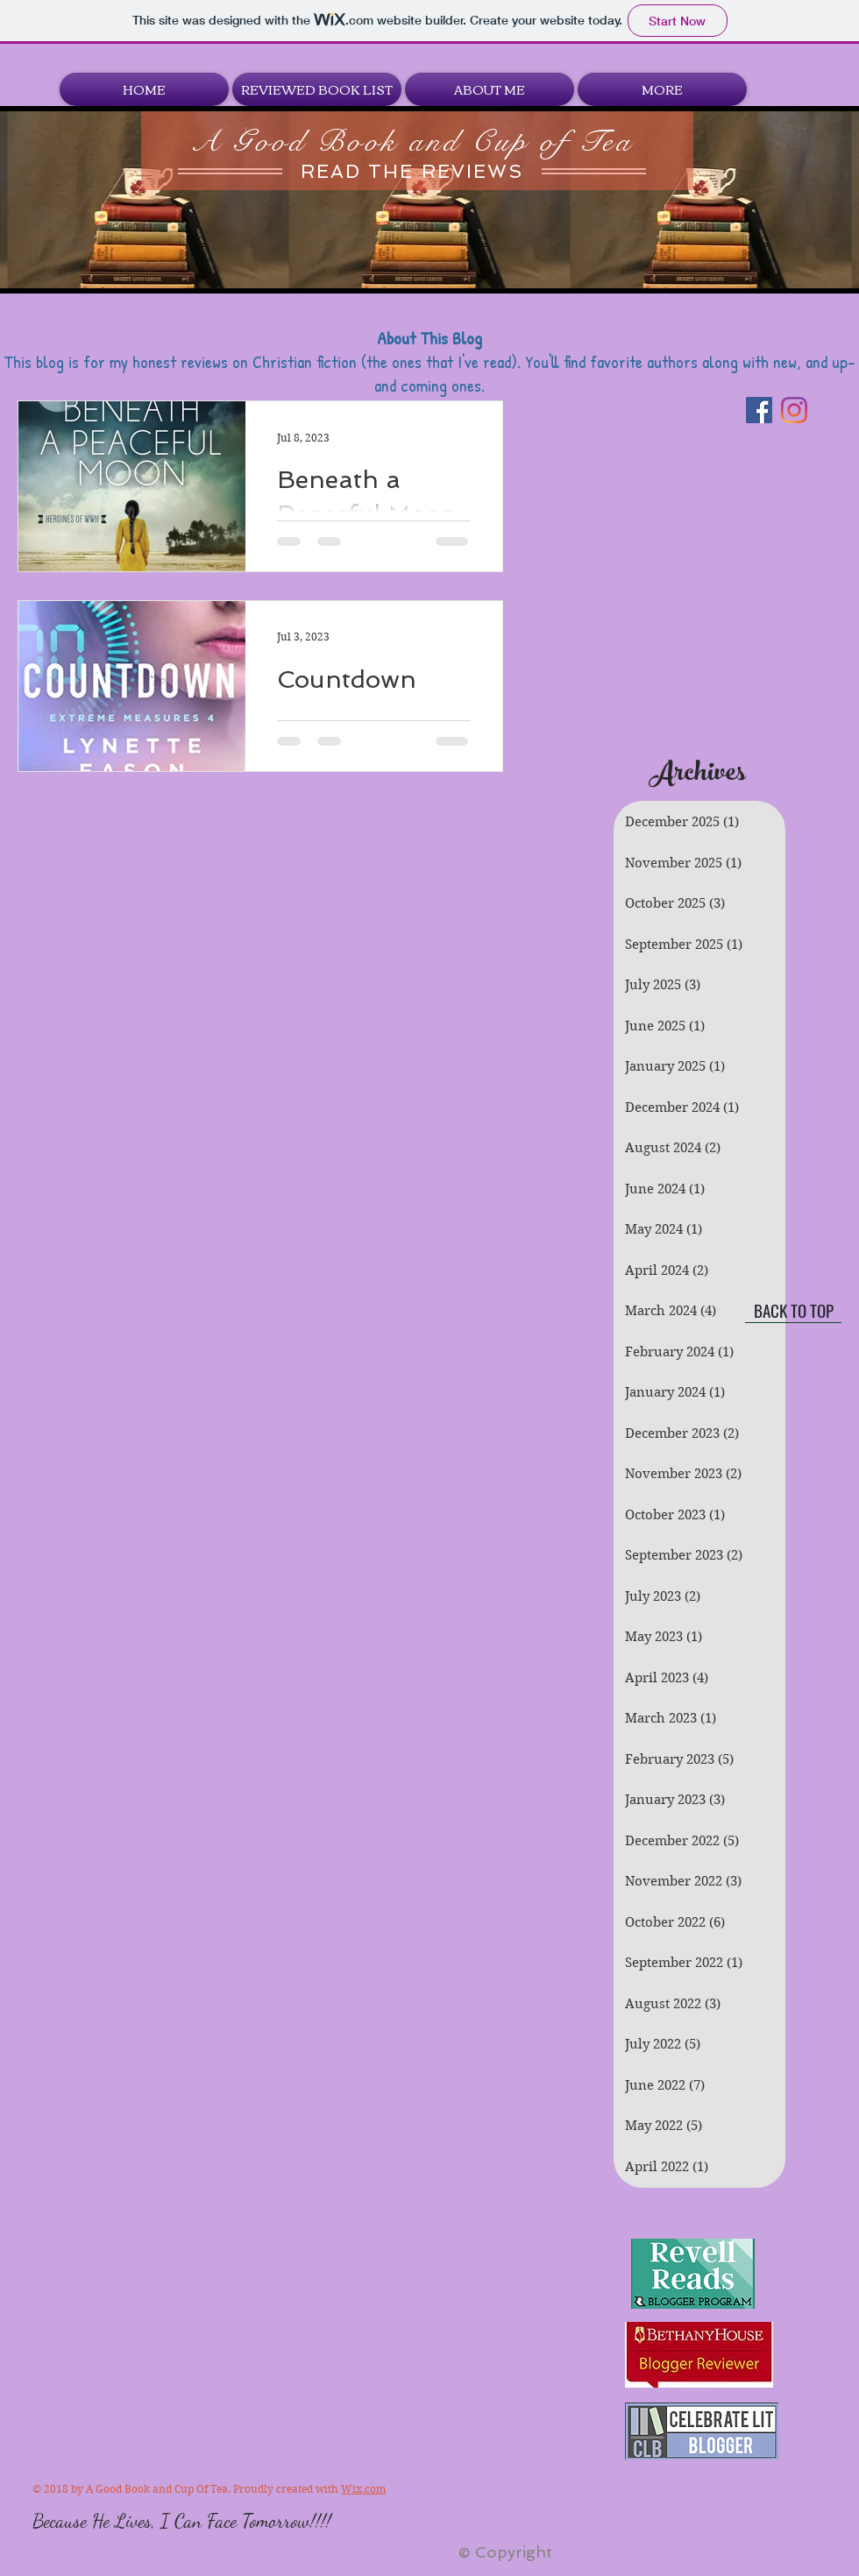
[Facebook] (759, 410)
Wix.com (363, 2488)
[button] (317, 89)
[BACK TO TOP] (793, 1310)
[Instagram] (794, 410)
